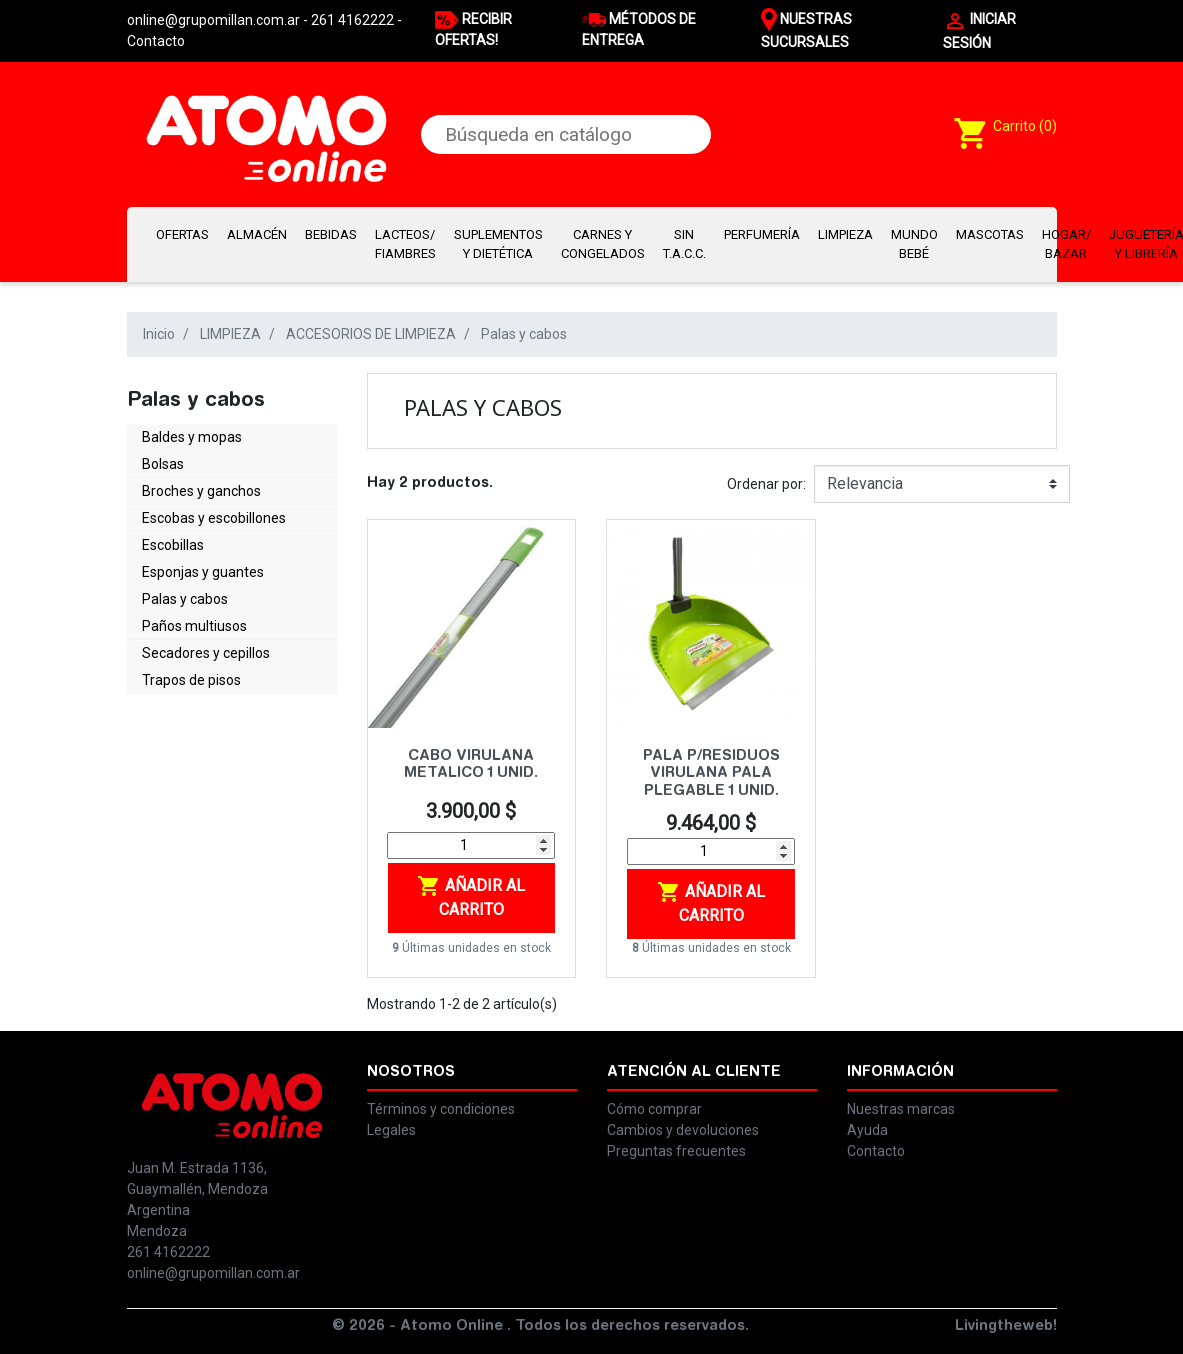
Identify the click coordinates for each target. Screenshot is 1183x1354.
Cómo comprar (654, 1109)
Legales (391, 1130)
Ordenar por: (766, 484)
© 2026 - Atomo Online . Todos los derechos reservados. (540, 1327)
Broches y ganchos (201, 491)
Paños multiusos (194, 626)
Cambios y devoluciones (683, 1130)
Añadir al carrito (471, 896)
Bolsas (163, 464)
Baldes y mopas (192, 437)
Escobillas (173, 545)
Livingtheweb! (1006, 1327)
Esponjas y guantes (203, 572)
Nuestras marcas (901, 1109)
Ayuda (867, 1130)
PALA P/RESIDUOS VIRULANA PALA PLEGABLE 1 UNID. (711, 774)
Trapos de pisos (191, 680)
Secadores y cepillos (206, 653)
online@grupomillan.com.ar (213, 1273)
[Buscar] (566, 134)
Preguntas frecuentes (676, 1151)
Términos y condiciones (441, 1109)
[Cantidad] (471, 845)
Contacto (156, 41)
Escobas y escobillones (214, 518)
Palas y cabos (185, 599)
